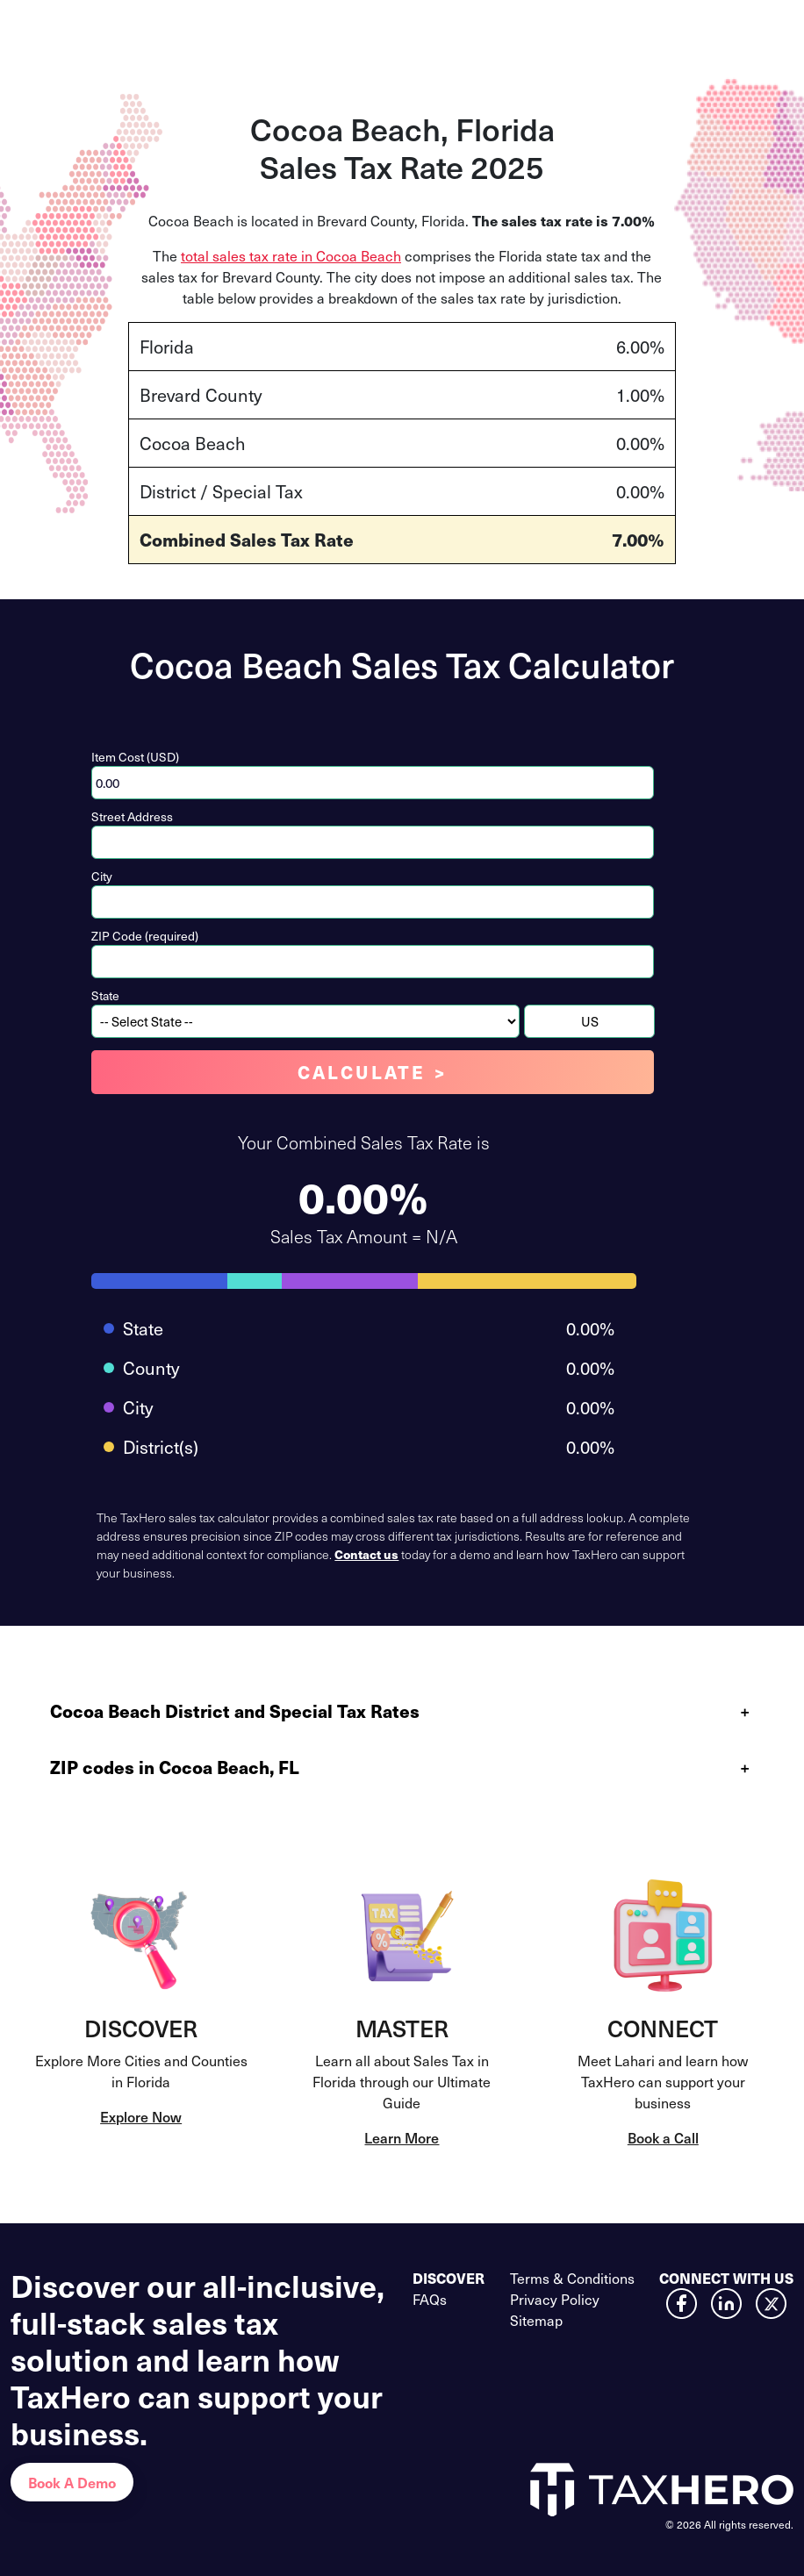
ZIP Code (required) (144, 936)
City (101, 876)
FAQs (430, 2298)
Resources (580, 29)
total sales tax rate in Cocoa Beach (291, 255)
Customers (482, 29)
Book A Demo (72, 2482)
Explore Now (141, 2116)
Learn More (401, 2137)
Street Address (132, 816)
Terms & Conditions (572, 2277)
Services (239, 29)
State (105, 995)
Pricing (402, 29)
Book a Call (663, 2137)
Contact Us (697, 29)
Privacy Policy (554, 2298)
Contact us (366, 1554)
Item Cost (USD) (135, 757)
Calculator (322, 29)
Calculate (362, 1072)
